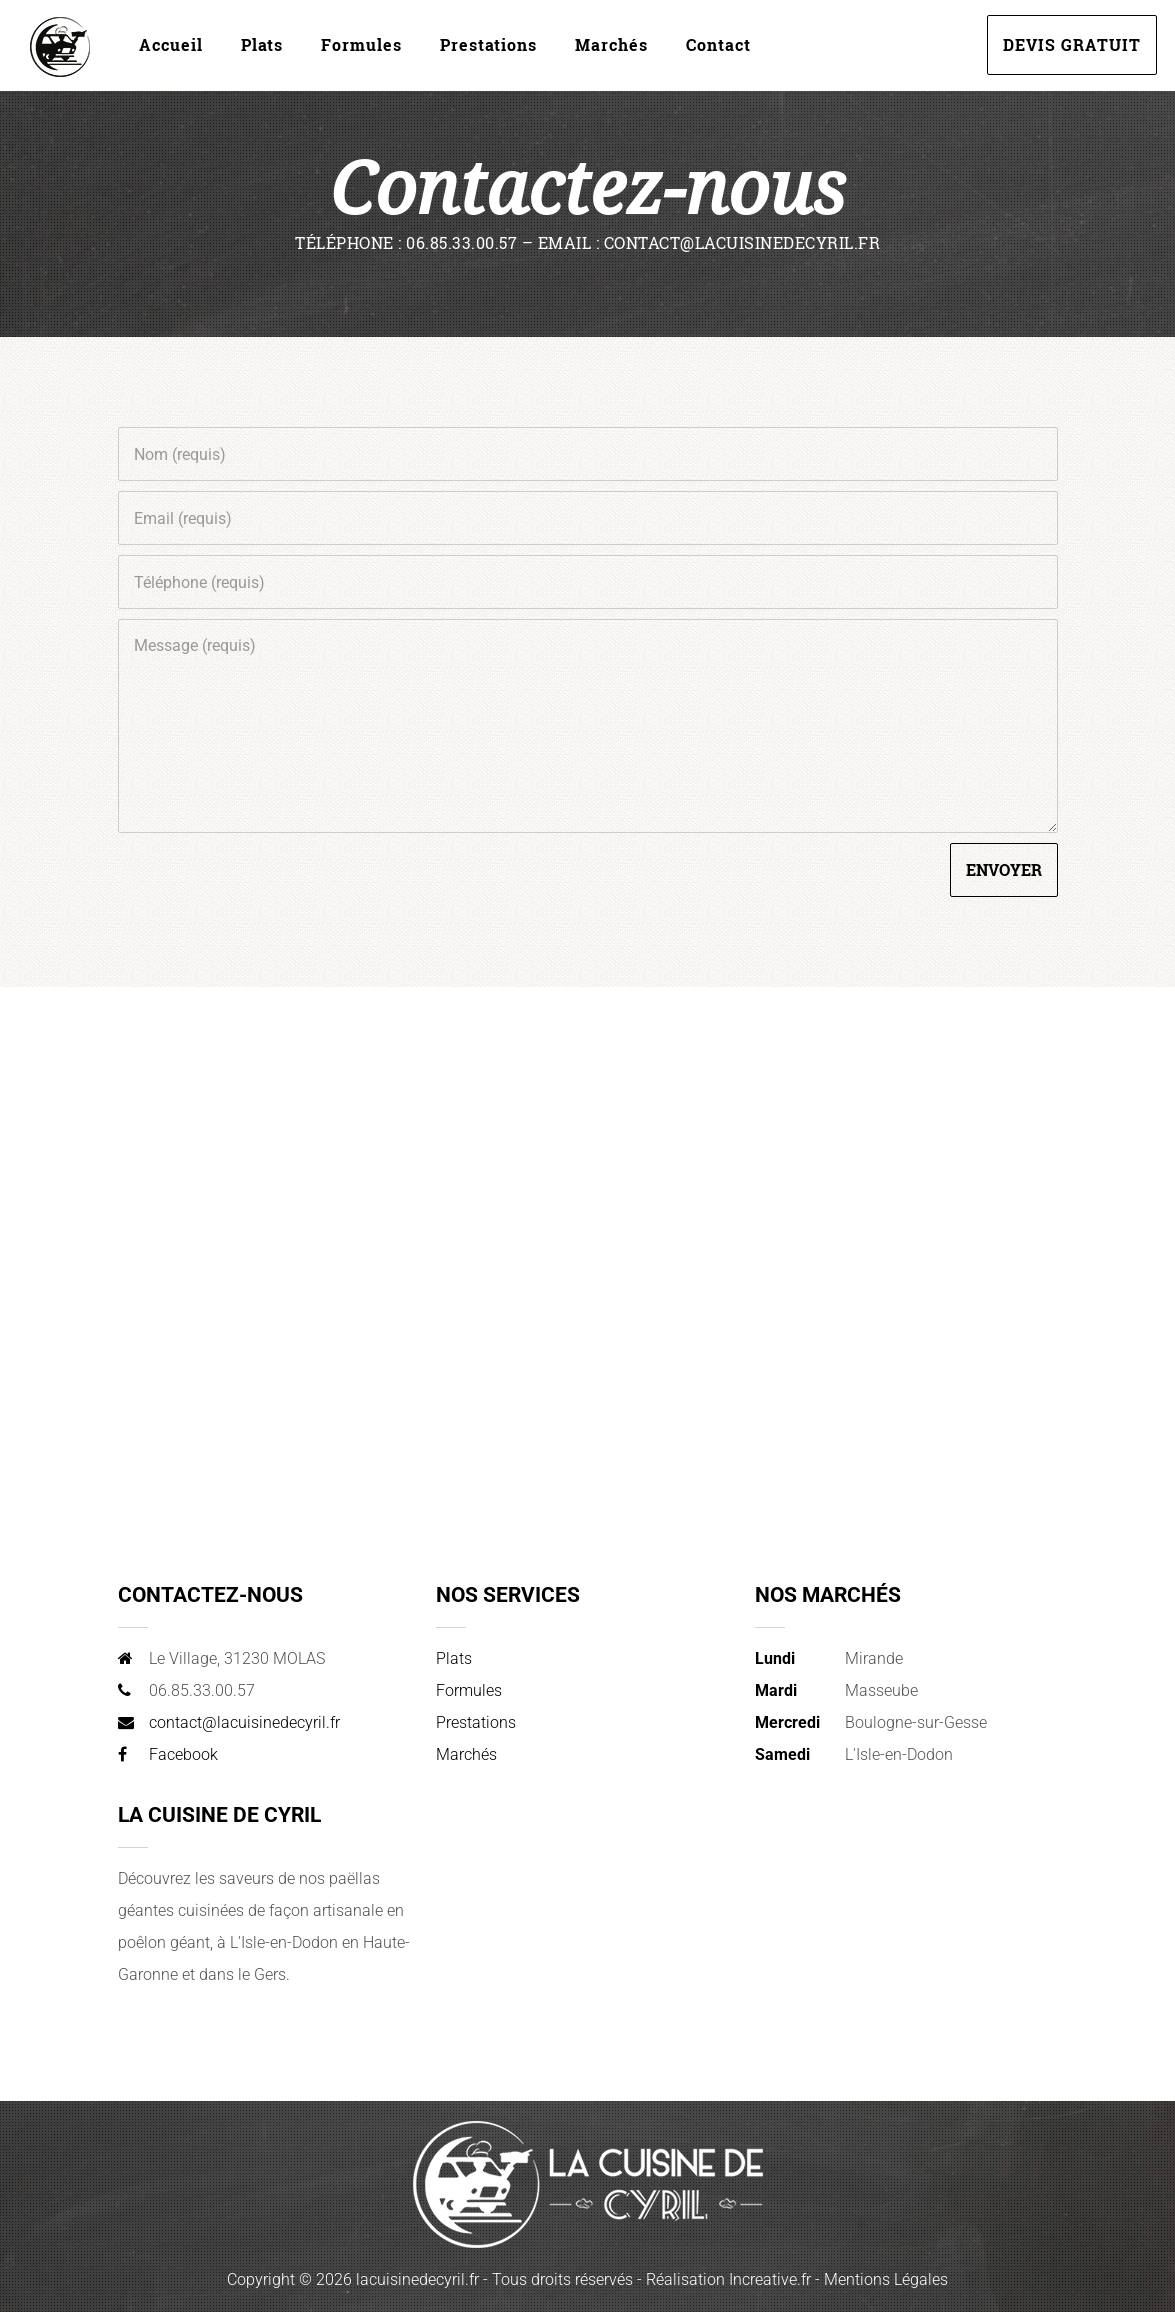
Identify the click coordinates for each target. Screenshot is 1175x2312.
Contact (718, 44)
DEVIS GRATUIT (1072, 44)
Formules (361, 44)
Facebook (183, 1754)
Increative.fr (770, 2279)
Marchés (611, 44)
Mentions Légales (886, 2279)
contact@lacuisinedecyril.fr (244, 1722)
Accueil (171, 44)
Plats (262, 44)
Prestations (488, 44)
